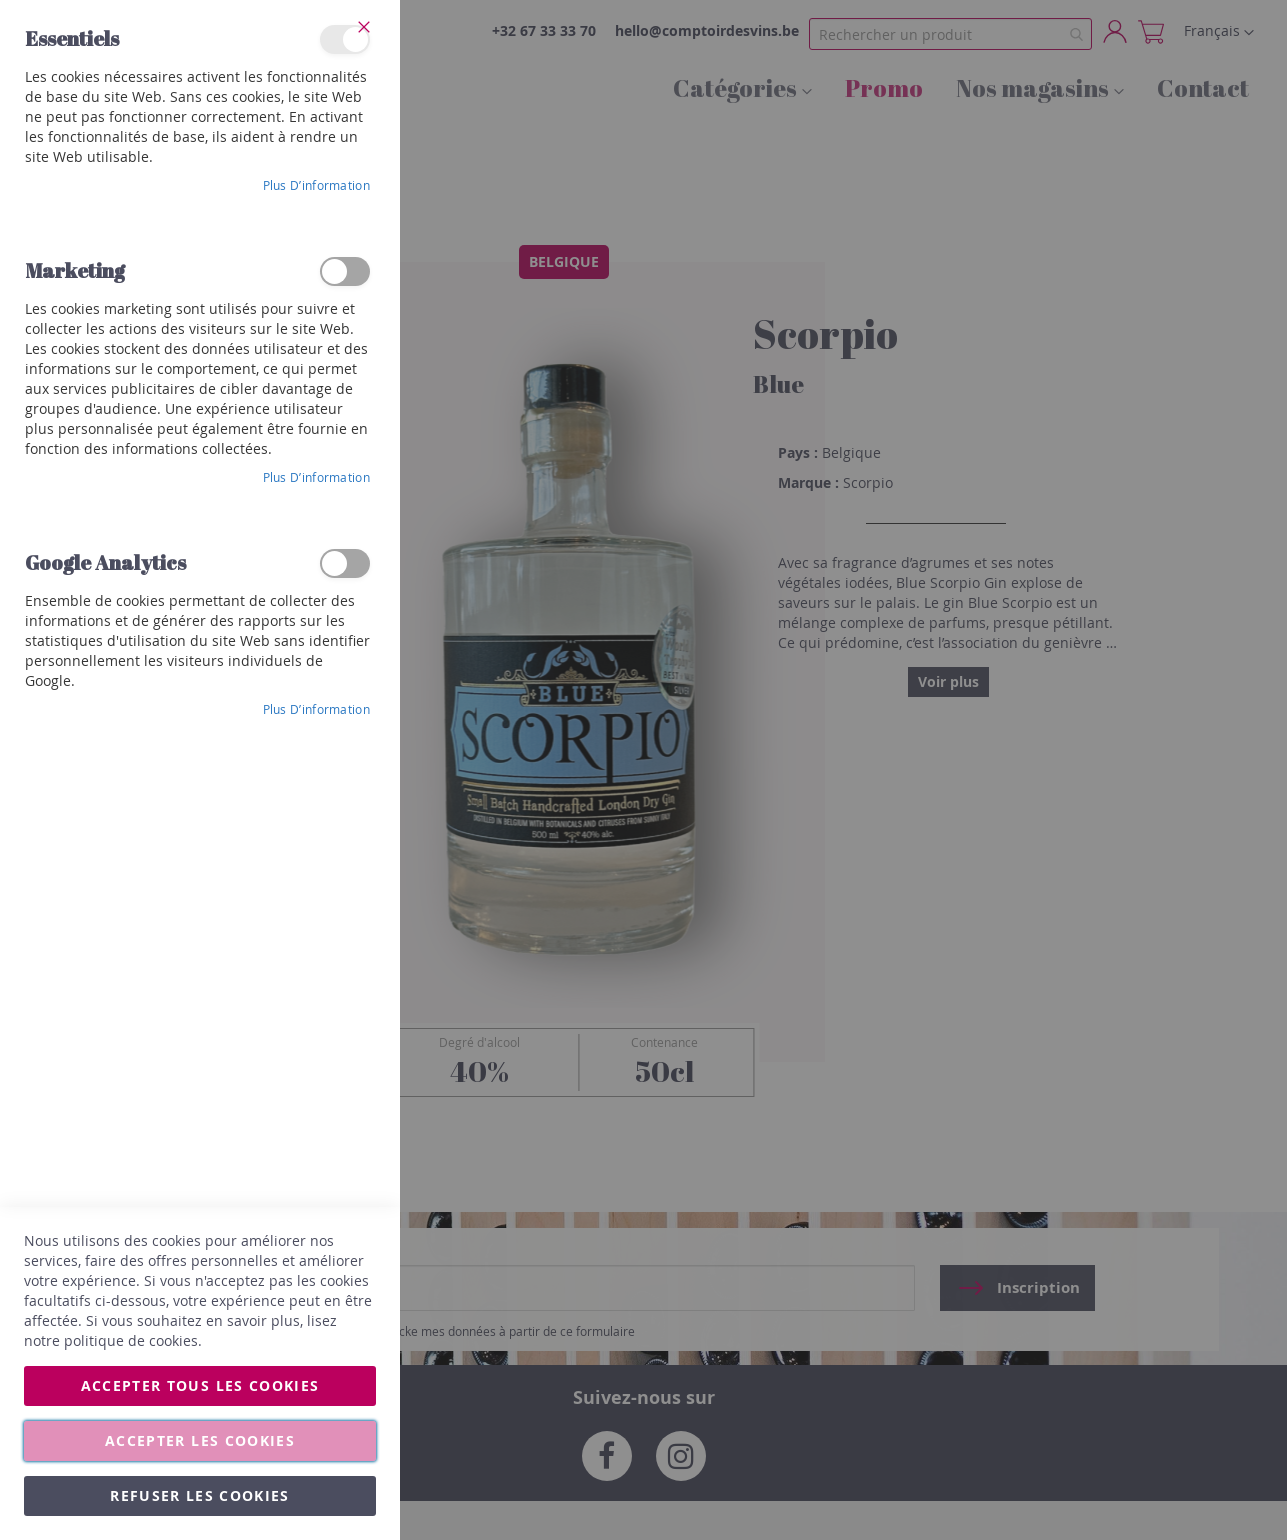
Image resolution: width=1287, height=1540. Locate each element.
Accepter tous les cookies (200, 1385)
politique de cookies (131, 1340)
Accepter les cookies (200, 1440)
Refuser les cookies (200, 1495)
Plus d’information (316, 185)
